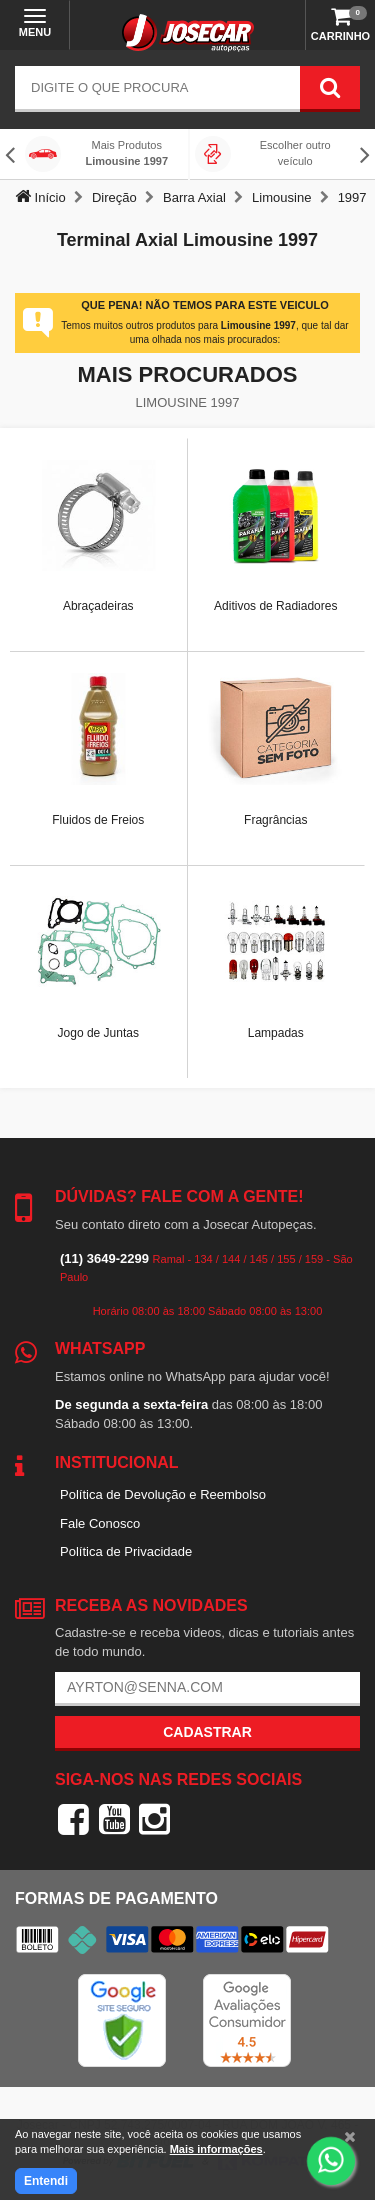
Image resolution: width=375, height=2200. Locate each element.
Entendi (46, 2181)
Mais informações (216, 2149)
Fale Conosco (100, 1523)
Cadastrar (207, 1732)
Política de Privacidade (126, 1551)
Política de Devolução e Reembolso (163, 1494)
